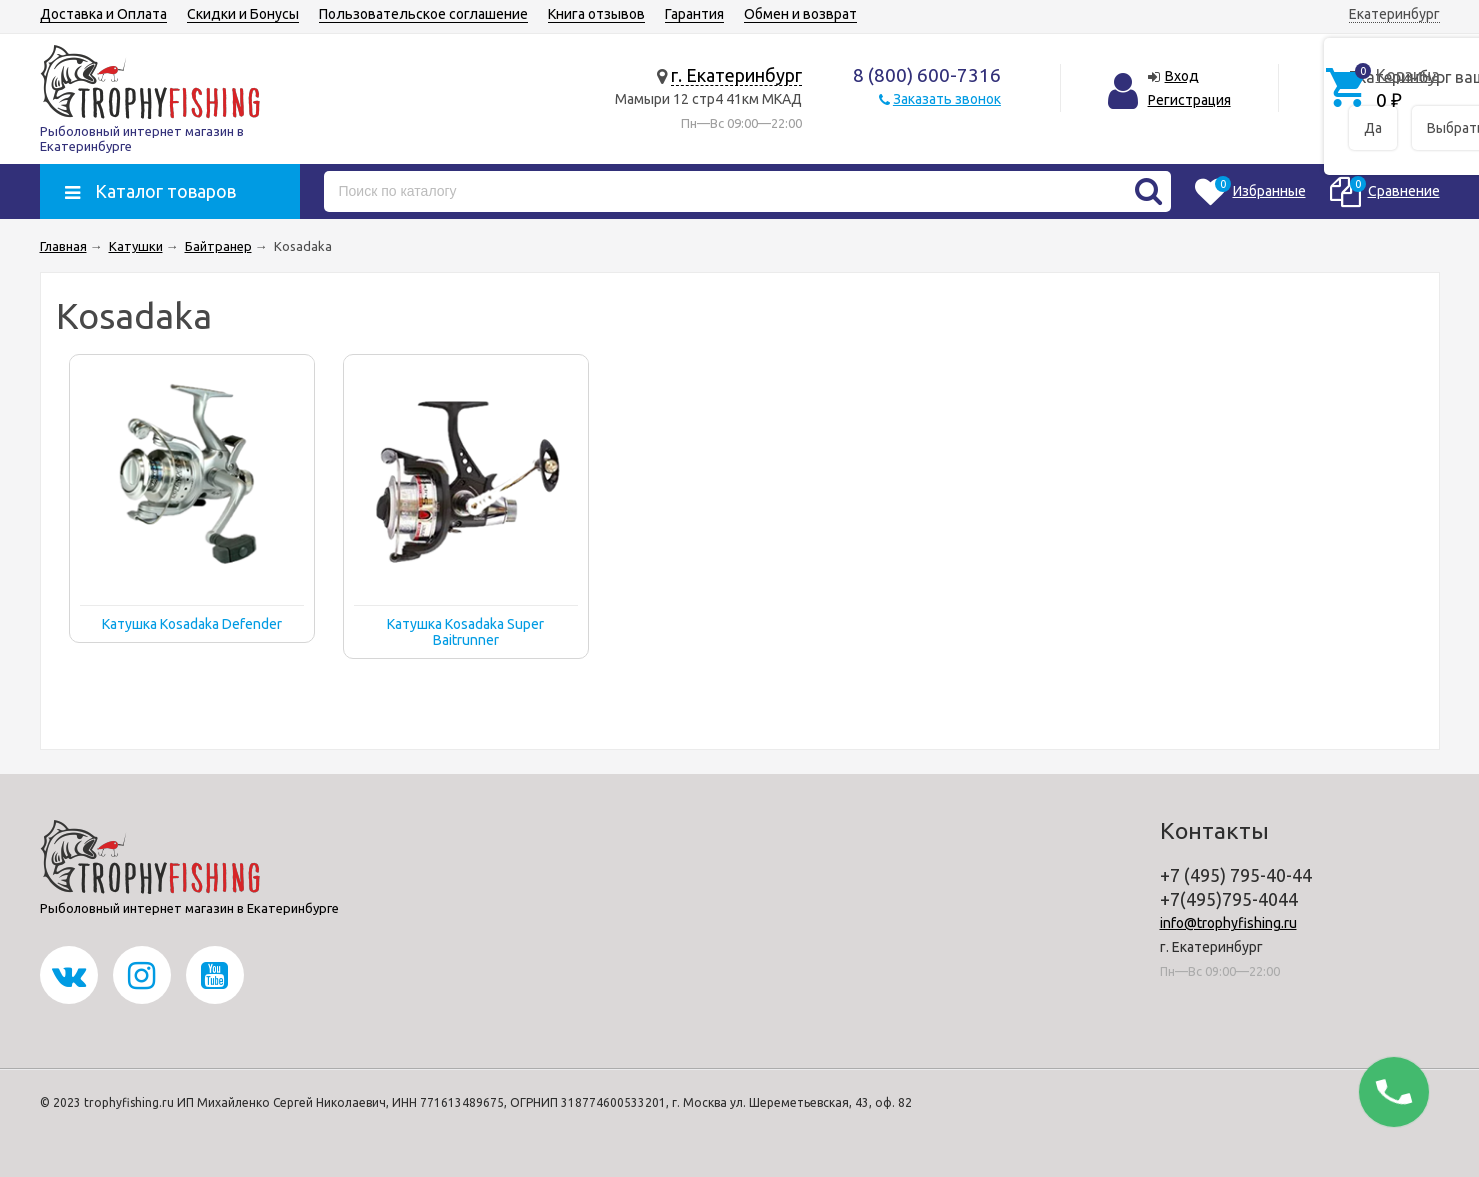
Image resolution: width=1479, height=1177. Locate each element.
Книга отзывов (596, 14)
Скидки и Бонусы (243, 14)
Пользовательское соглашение (423, 14)
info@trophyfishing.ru (1228, 923)
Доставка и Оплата (103, 14)
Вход (1182, 76)
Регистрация (1189, 100)
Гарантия (694, 14)
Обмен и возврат (800, 14)
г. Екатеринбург (736, 75)
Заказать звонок (947, 99)
